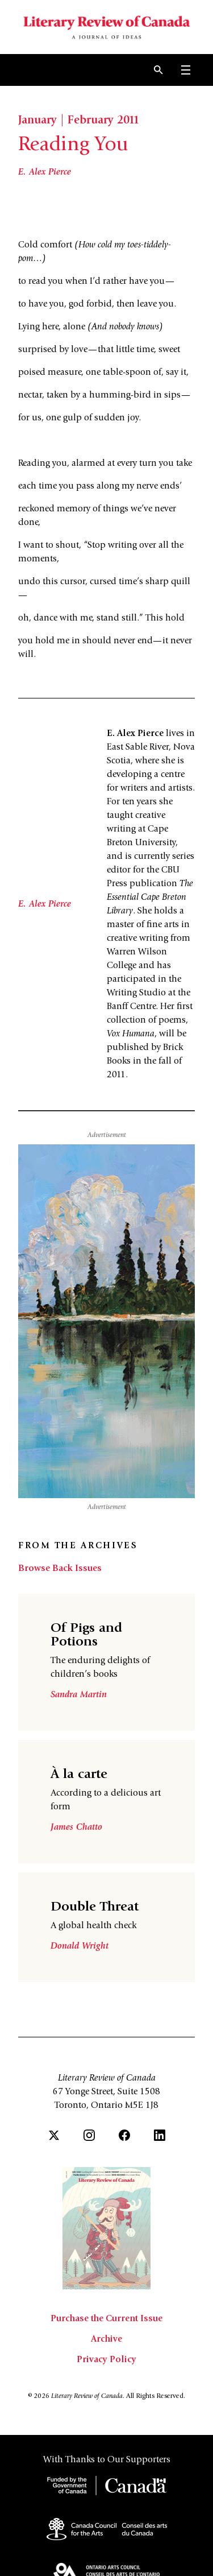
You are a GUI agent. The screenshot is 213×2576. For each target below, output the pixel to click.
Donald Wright (79, 1946)
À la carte (79, 1775)
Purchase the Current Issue (106, 2318)
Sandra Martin (79, 1695)
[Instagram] (89, 2135)
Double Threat (95, 1908)
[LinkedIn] (160, 2135)
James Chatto (76, 1827)
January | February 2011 (78, 121)
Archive (106, 2339)
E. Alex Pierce (44, 172)
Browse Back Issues (60, 1568)
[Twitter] (54, 2135)
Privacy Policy (106, 2359)
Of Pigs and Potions (86, 1635)
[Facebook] (124, 2135)
